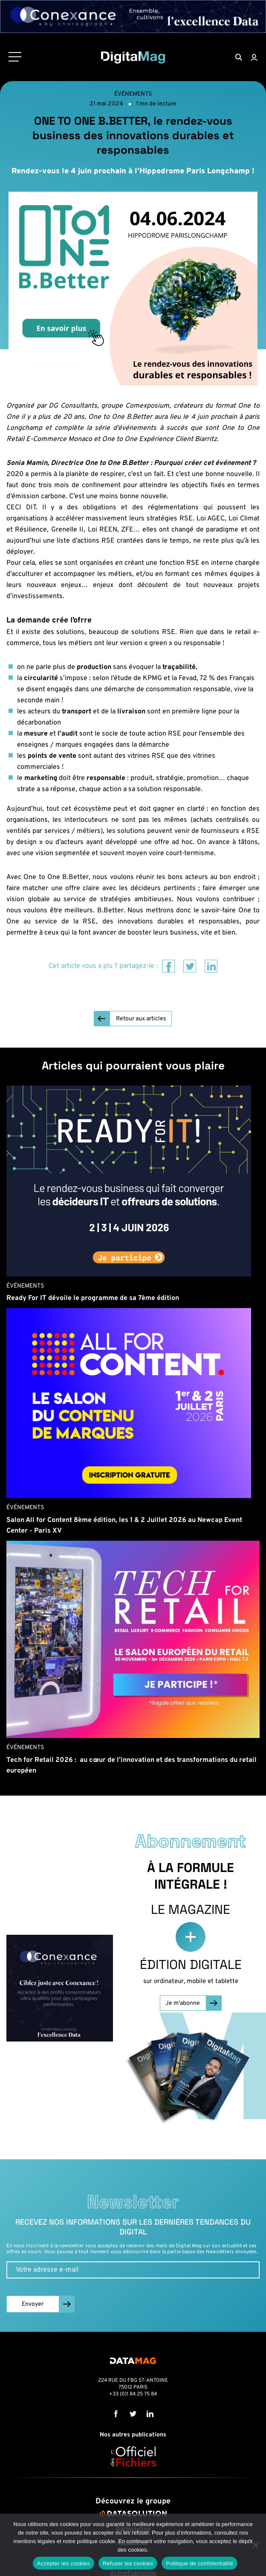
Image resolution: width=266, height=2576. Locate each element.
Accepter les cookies (63, 2563)
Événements (133, 94)
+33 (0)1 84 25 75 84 (133, 2394)
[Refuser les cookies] (255, 2545)
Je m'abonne (182, 2003)
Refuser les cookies (128, 2563)
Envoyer (32, 2304)
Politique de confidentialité (199, 2563)
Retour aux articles (141, 1018)
